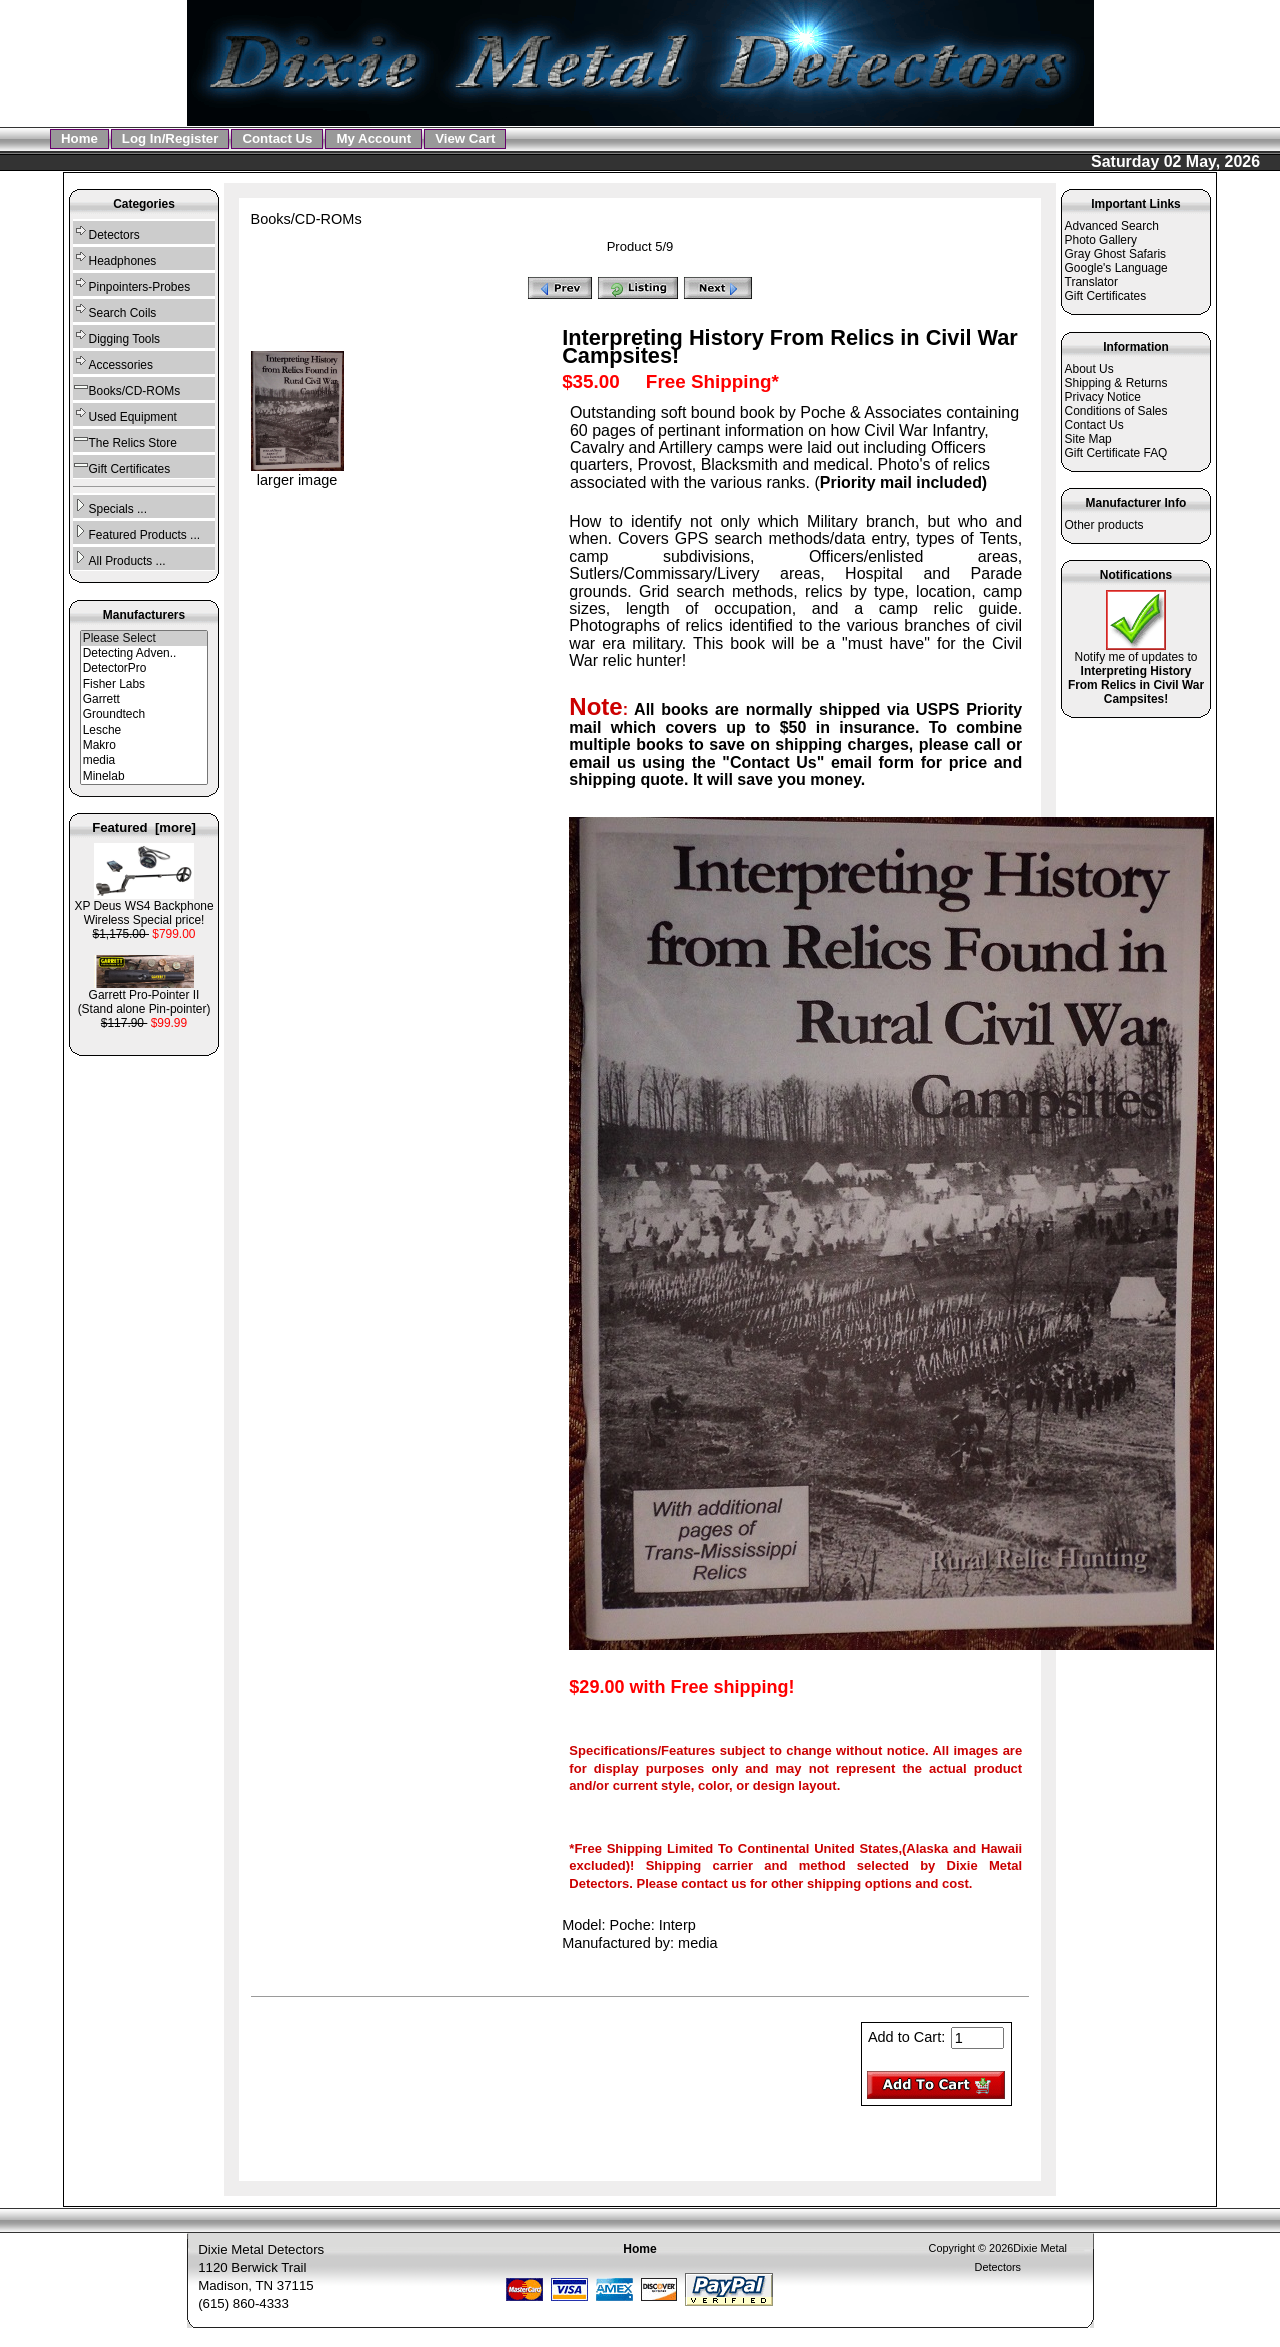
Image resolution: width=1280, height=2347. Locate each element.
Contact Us (277, 138)
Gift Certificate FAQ (1116, 453)
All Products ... (119, 558)
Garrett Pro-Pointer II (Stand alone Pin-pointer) (144, 996)
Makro (144, 745)
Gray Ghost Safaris (1116, 254)
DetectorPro (144, 668)
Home (79, 138)
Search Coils (115, 310)
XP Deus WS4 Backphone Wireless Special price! (143, 907)
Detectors (106, 232)
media (144, 760)
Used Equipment (125, 414)
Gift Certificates (122, 466)
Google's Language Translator (1116, 275)
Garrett (144, 699)
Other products (1104, 525)
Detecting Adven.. (144, 653)
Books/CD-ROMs (306, 219)
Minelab (144, 776)
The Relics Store (125, 440)
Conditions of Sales (1116, 411)
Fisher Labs (144, 684)
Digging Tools (116, 336)
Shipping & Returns (1116, 383)
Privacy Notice (1103, 397)
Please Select (144, 638)
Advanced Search (1112, 226)
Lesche (144, 730)
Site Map (1088, 439)
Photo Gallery (1101, 240)
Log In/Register (170, 138)
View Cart (465, 138)
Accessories (113, 362)
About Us (1089, 369)
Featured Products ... (136, 532)
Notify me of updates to (1136, 672)
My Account (373, 138)
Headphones (115, 258)
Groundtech (144, 714)
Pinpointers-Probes (132, 284)
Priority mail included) (903, 482)
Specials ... (110, 506)
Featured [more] (144, 827)
